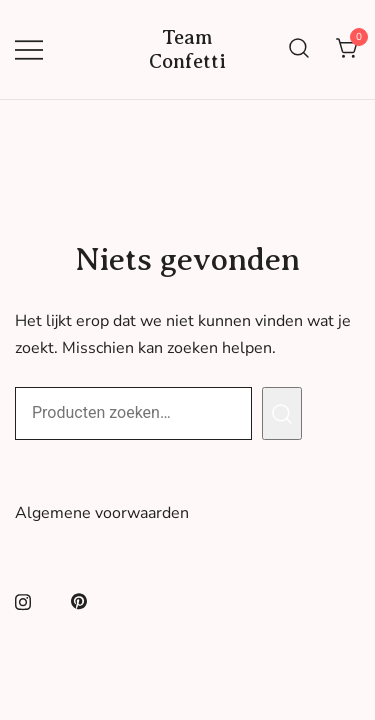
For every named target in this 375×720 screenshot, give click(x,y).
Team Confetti (187, 49)
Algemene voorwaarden (102, 513)
